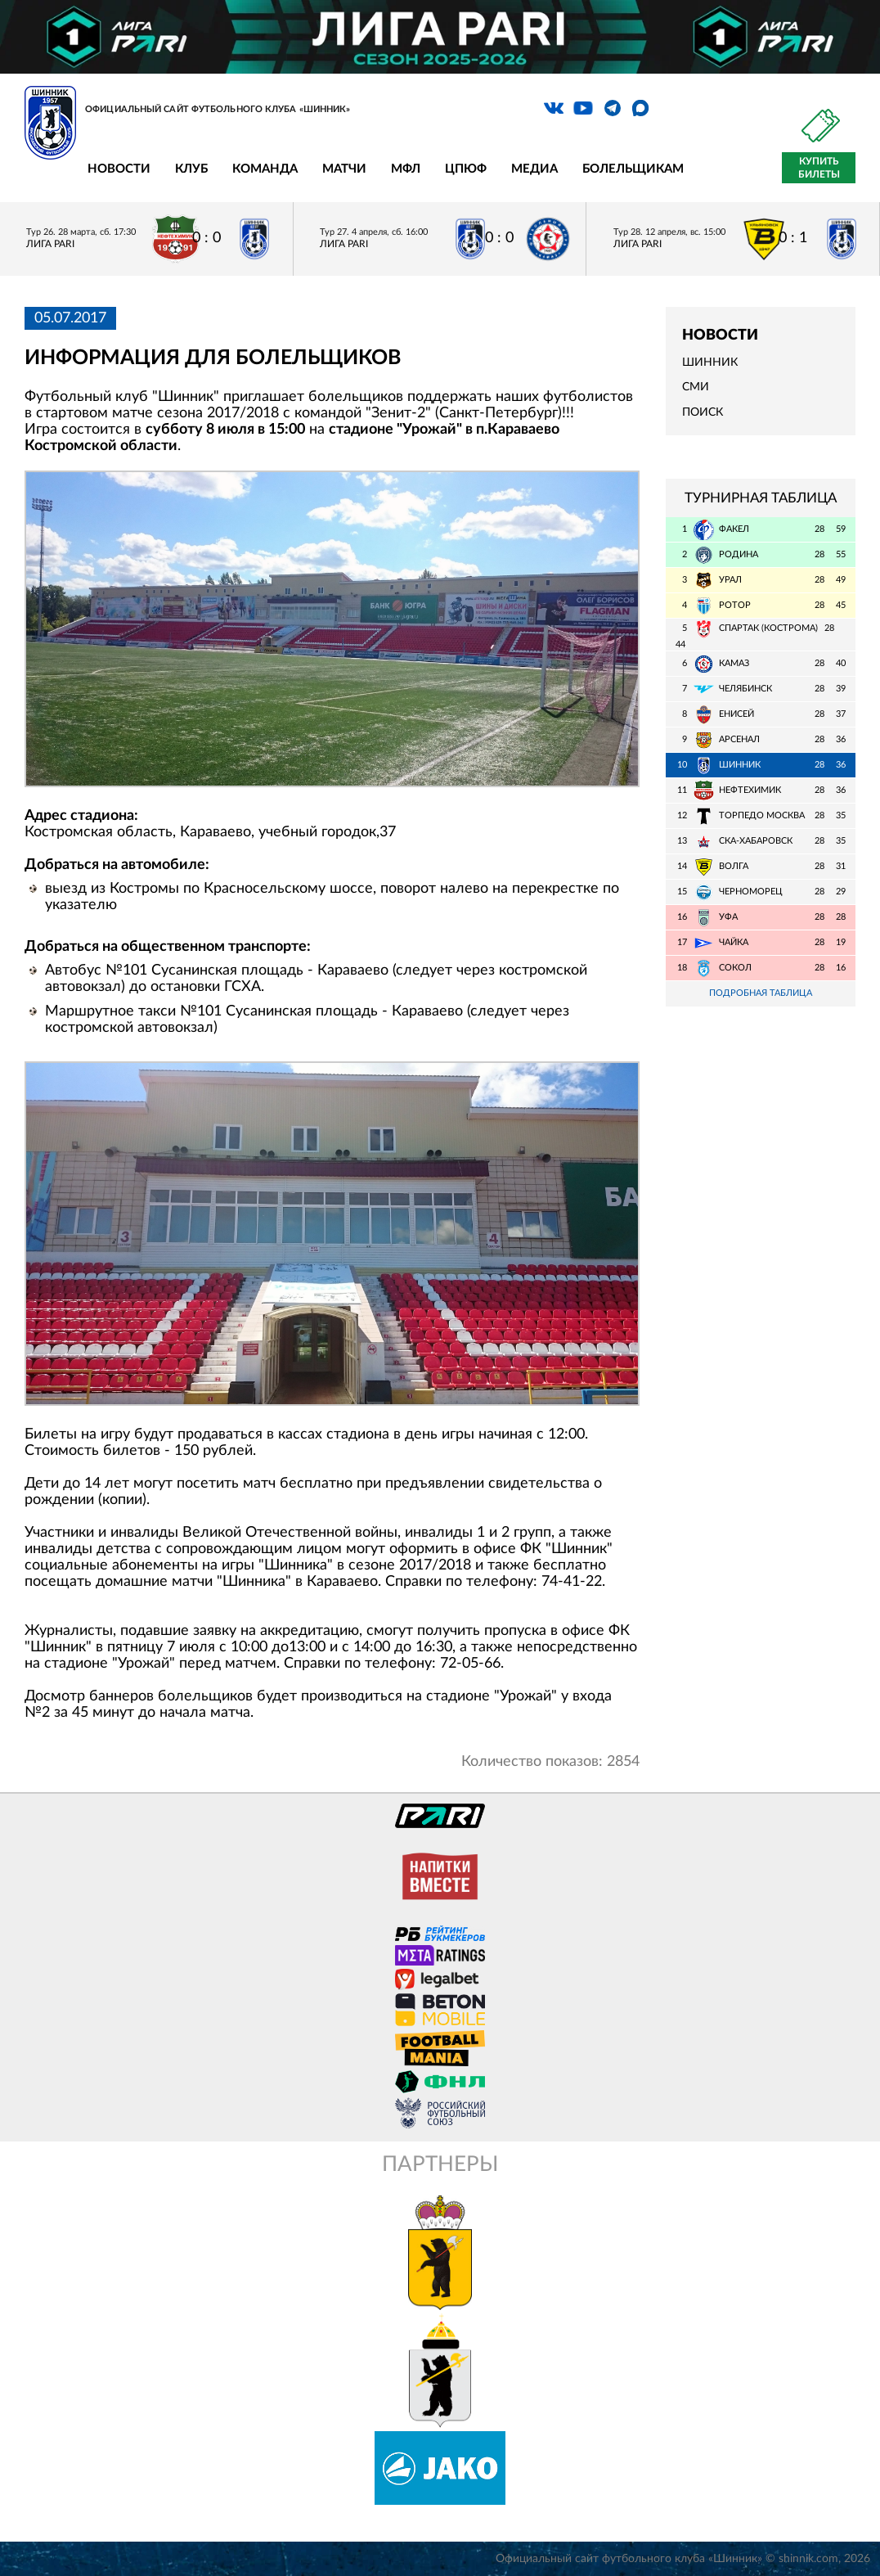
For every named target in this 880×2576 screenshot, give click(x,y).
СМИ (695, 387)
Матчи (344, 169)
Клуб (191, 169)
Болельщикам (633, 169)
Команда (265, 169)
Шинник (710, 362)
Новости (119, 169)
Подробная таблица (760, 993)
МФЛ (405, 169)
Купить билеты (819, 167)
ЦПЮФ (466, 169)
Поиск (702, 412)
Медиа (534, 169)
